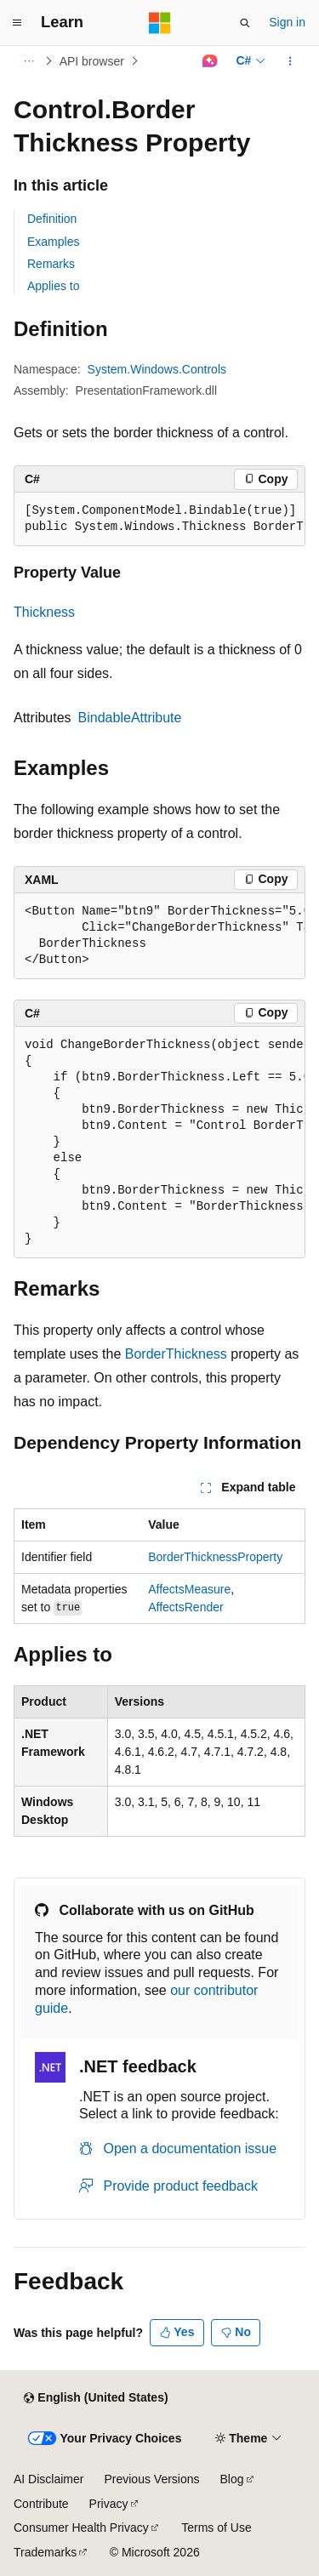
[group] (159, 519)
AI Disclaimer (48, 2479)
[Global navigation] (17, 23)
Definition (52, 218)
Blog (232, 2479)
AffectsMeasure (189, 1589)
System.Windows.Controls (157, 369)
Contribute (41, 2503)
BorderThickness (176, 1354)
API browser (92, 61)
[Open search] (245, 23)
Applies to (53, 286)
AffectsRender (185, 1607)
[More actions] (290, 61)
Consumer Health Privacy (81, 2527)
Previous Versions (151, 2479)
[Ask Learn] (209, 61)
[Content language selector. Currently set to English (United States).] (96, 2398)
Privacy (108, 2503)
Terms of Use (216, 2527)
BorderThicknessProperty (215, 1557)
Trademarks (45, 2552)
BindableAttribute (130, 717)
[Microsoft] (160, 23)
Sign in (287, 22)
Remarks (51, 264)
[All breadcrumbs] (28, 61)
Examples (53, 241)
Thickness (44, 612)
